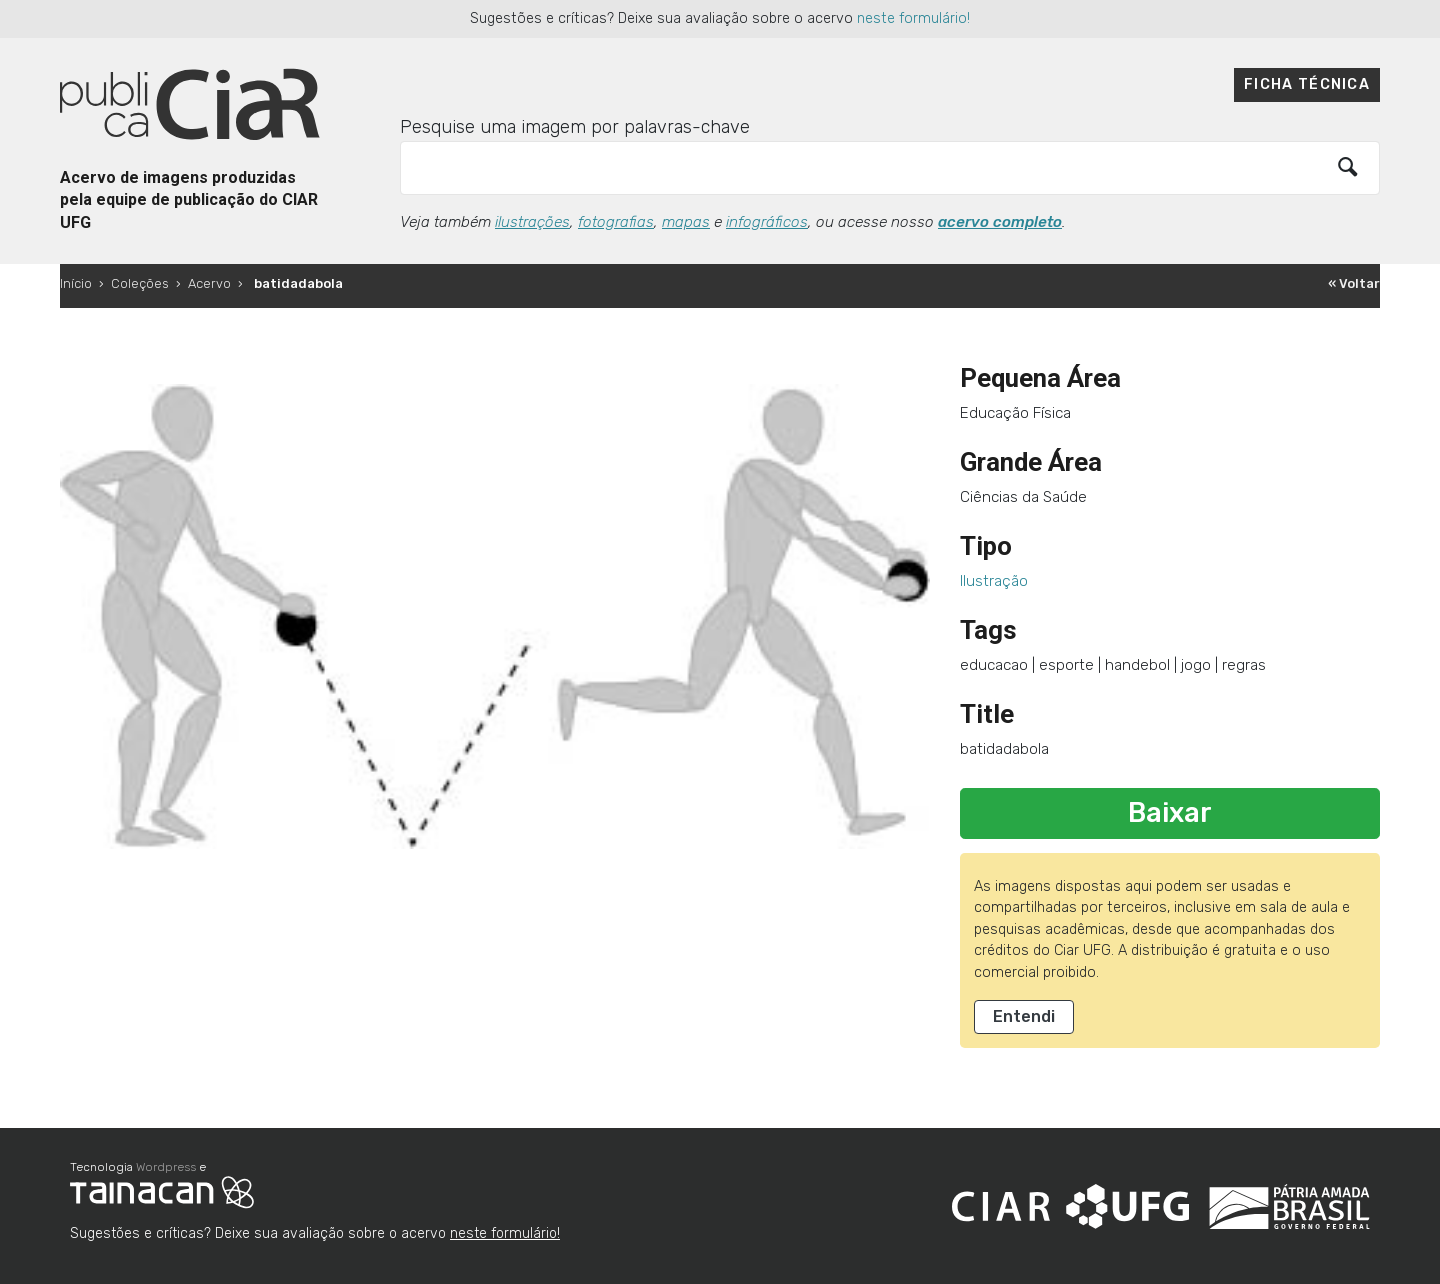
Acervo (209, 283)
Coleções (140, 283)
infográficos (767, 222)
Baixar (1170, 813)
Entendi (1024, 1016)
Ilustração (994, 581)
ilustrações (532, 222)
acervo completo (1000, 222)
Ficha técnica (1307, 84)
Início (76, 283)
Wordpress (166, 1167)
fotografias (616, 222)
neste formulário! (913, 18)
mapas (686, 222)
